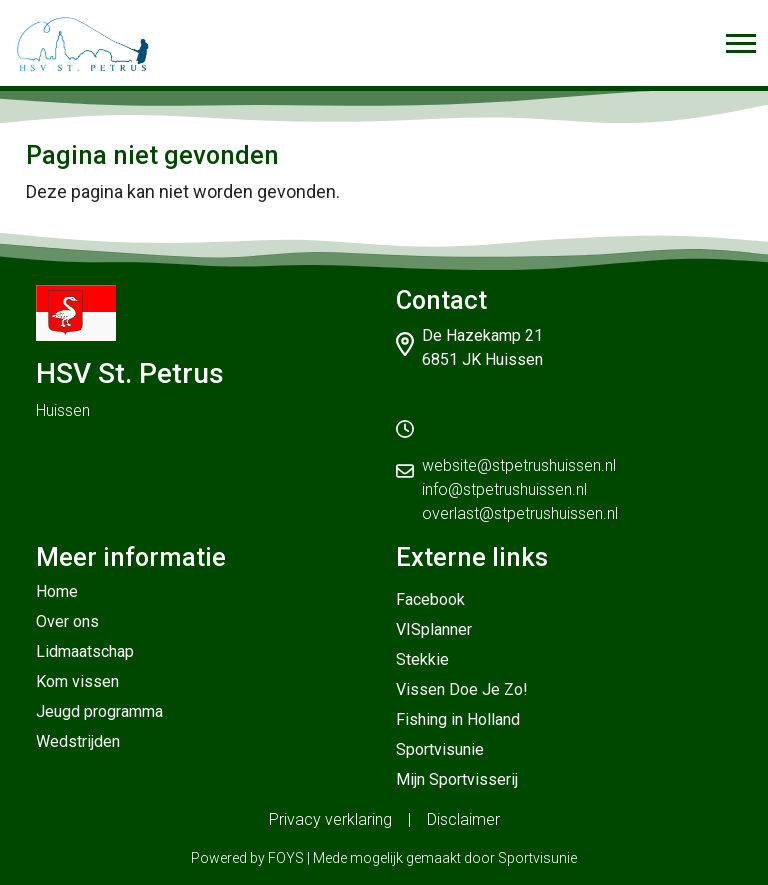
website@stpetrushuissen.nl (519, 465)
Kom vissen (77, 681)
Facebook (430, 599)
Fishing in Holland (458, 719)
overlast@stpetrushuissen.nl (520, 513)
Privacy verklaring (330, 819)
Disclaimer (463, 819)
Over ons (67, 621)
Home (57, 591)
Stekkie (422, 659)
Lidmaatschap (85, 651)
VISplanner (434, 629)
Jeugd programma (99, 711)
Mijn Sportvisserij (457, 779)
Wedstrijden (78, 741)
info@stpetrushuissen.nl (504, 489)
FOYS (286, 858)
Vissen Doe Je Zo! (462, 689)
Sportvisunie (440, 749)
